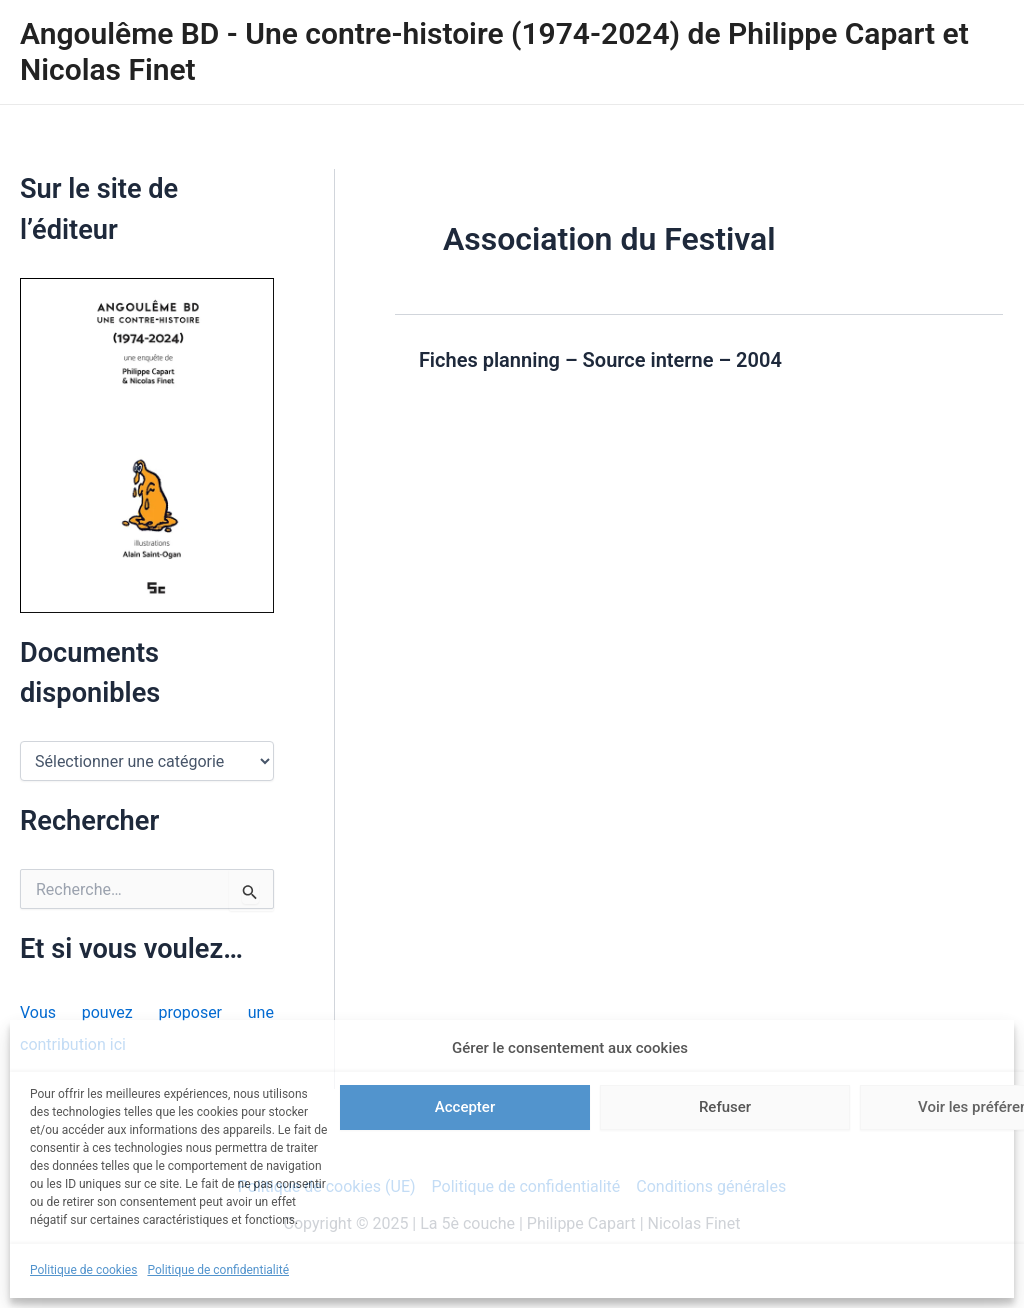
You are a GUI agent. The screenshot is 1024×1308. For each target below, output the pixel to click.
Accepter (465, 1107)
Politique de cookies (83, 1270)
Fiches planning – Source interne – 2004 (600, 360)
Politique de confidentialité (218, 1270)
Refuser (725, 1107)
